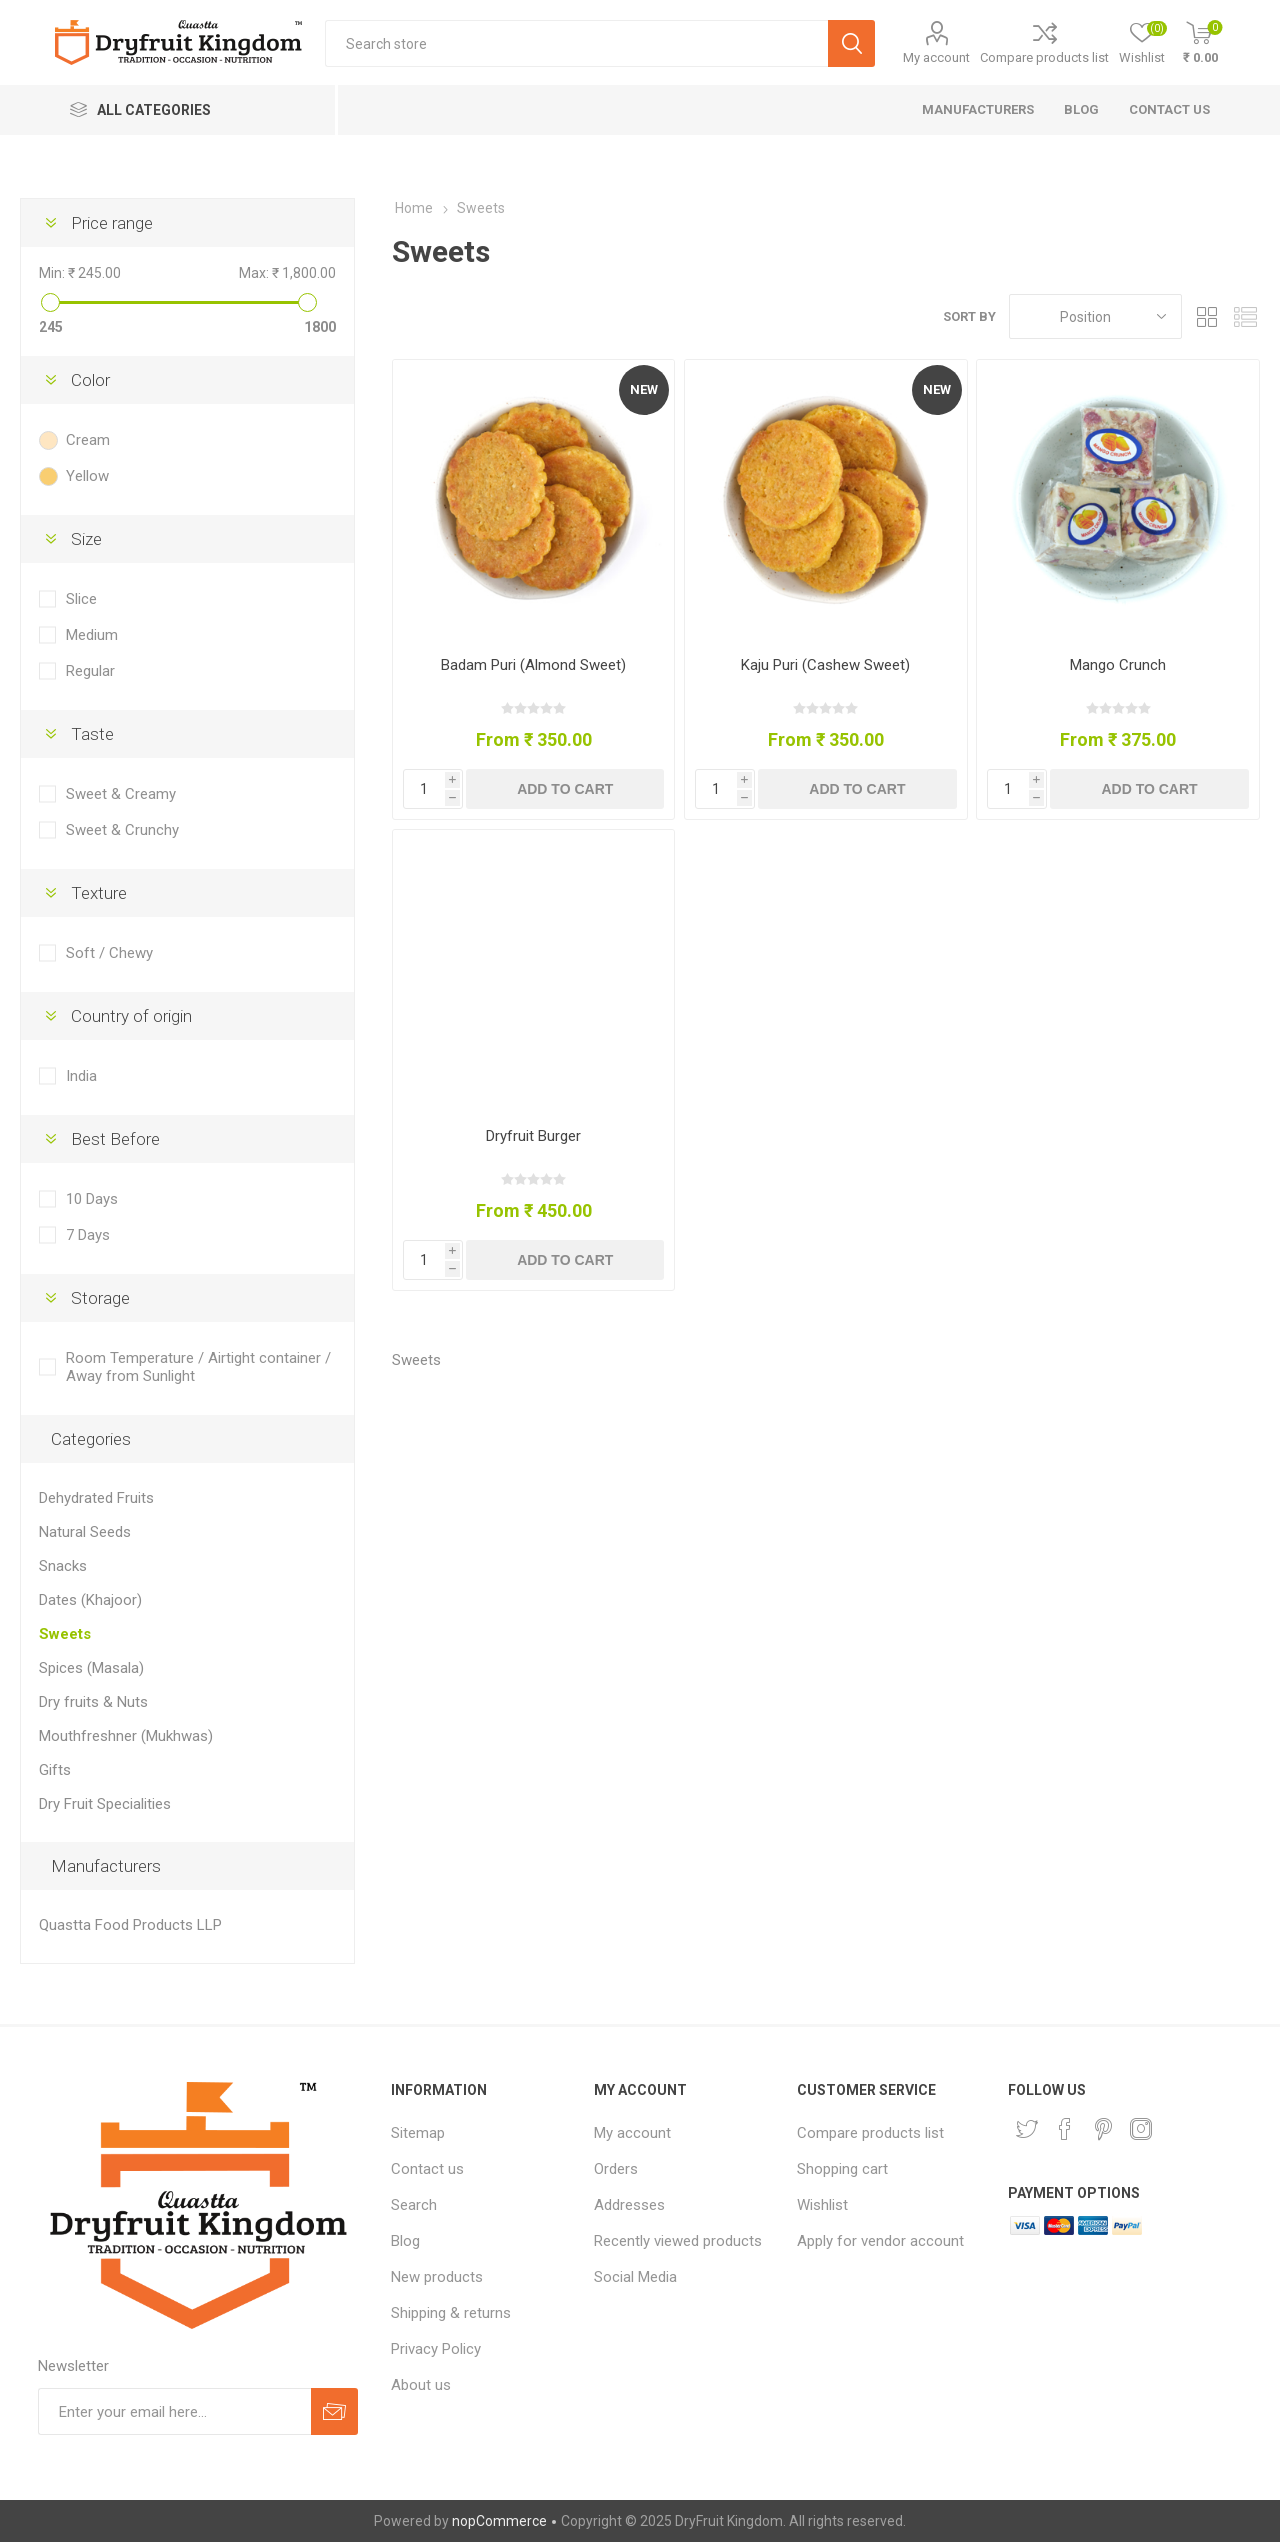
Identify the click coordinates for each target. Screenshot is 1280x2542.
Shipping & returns (451, 2313)
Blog (405, 2241)
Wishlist (822, 2205)
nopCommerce (499, 2521)
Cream (88, 440)
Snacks (63, 1566)
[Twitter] (1027, 2129)
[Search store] (576, 43)
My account (936, 57)
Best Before (115, 1139)
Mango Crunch (1118, 665)
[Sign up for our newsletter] (174, 2411)
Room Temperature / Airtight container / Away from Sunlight (198, 1367)
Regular (90, 671)
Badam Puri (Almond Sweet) (533, 665)
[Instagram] (1141, 2129)
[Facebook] (1065, 2129)
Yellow (87, 476)
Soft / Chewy (109, 953)
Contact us (427, 2169)
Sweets (65, 1634)
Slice (81, 599)
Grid (1207, 316)
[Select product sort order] (1095, 316)
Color (90, 380)
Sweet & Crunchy (122, 830)
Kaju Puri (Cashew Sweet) (825, 665)
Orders (616, 2169)
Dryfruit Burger (533, 1136)
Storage (100, 1298)
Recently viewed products (678, 2241)
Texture (99, 893)
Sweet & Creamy (121, 794)
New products (437, 2277)
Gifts (55, 1770)
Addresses (629, 2205)
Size (86, 539)
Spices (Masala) (91, 1668)
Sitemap (418, 2133)
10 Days (92, 1199)
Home (414, 208)
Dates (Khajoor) (90, 1600)
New (644, 389)
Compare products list (1044, 57)
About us (421, 2385)
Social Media (635, 2277)
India (81, 1076)
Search (414, 2205)
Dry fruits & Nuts (93, 1702)
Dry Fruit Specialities (105, 1804)
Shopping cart (842, 2169)
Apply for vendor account (880, 2241)
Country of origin (131, 1016)
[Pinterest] (1103, 2129)
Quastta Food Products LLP (130, 1925)
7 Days (88, 1235)
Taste (92, 734)
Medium (92, 635)
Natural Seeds (85, 1532)
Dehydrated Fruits (96, 1498)
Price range (112, 223)
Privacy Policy (436, 2349)
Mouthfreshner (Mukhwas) (126, 1736)
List (1245, 316)
